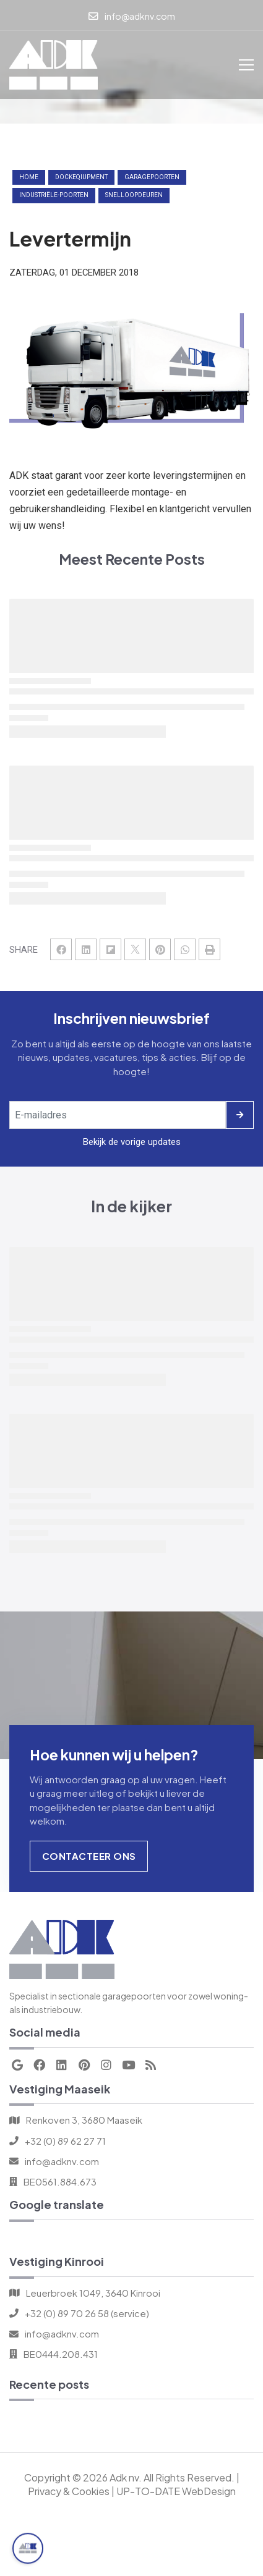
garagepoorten (151, 177)
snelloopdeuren (134, 195)
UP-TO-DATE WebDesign (176, 2491)
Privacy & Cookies (69, 2491)
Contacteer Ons (89, 1856)
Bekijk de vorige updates (132, 1141)
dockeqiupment (81, 177)
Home (28, 177)
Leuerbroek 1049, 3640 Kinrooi (93, 2293)
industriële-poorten (53, 195)
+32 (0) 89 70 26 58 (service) (87, 2313)
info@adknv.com (62, 2161)
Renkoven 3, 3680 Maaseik (84, 2120)
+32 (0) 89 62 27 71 (65, 2141)
